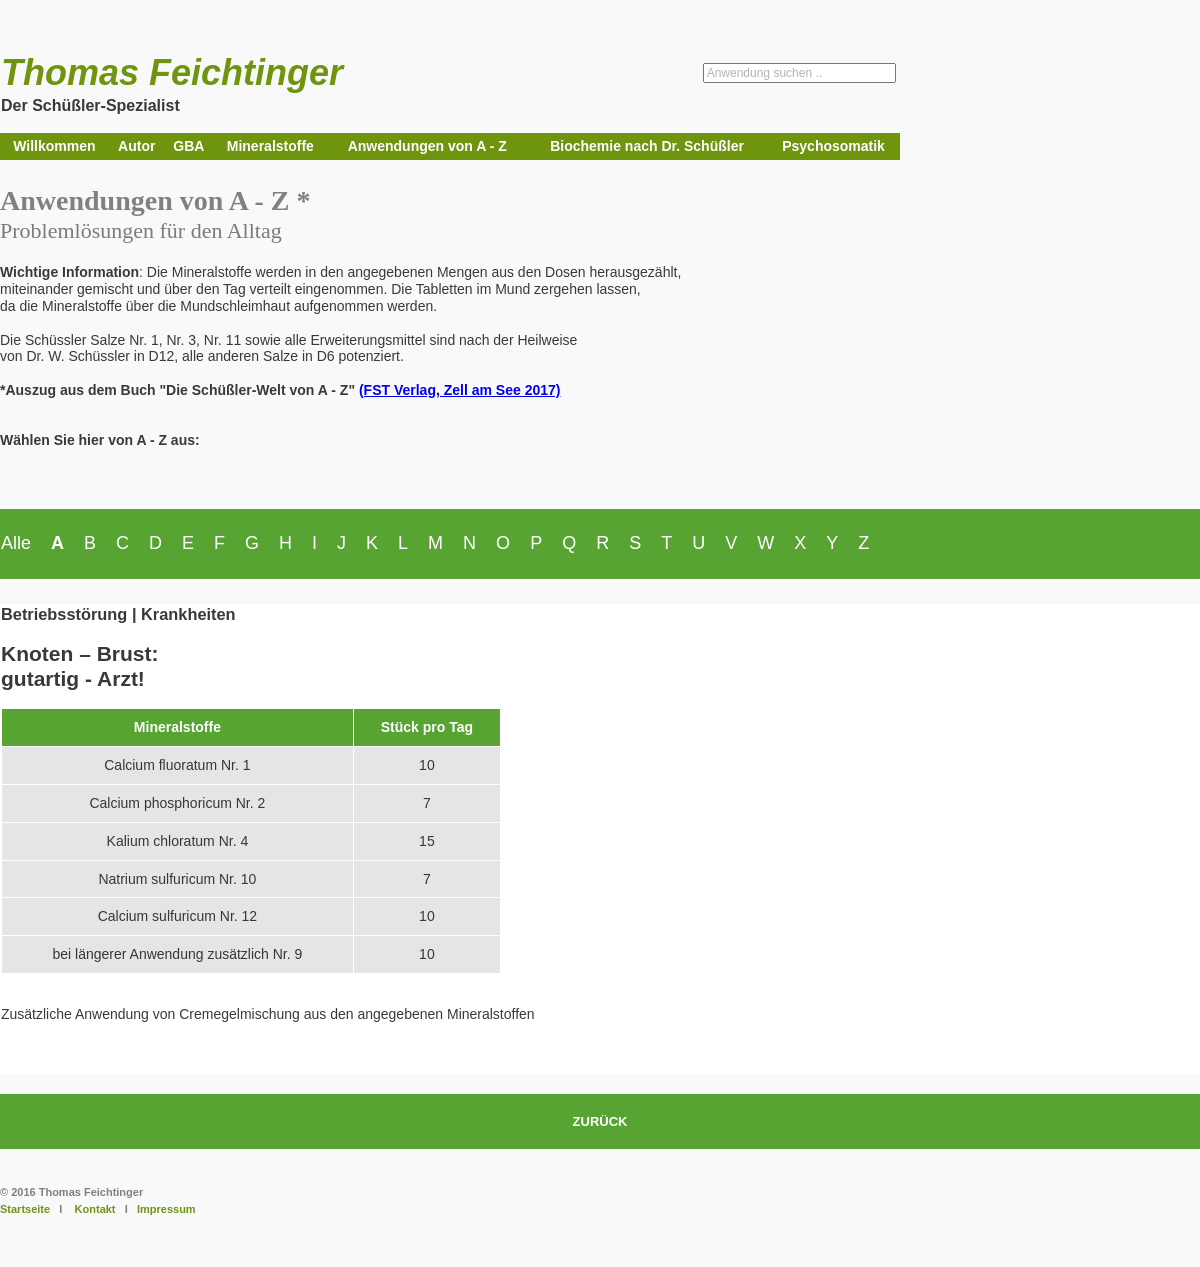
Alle (16, 543)
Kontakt (95, 1209)
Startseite (25, 1209)
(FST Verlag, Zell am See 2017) (460, 390)
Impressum (166, 1209)
